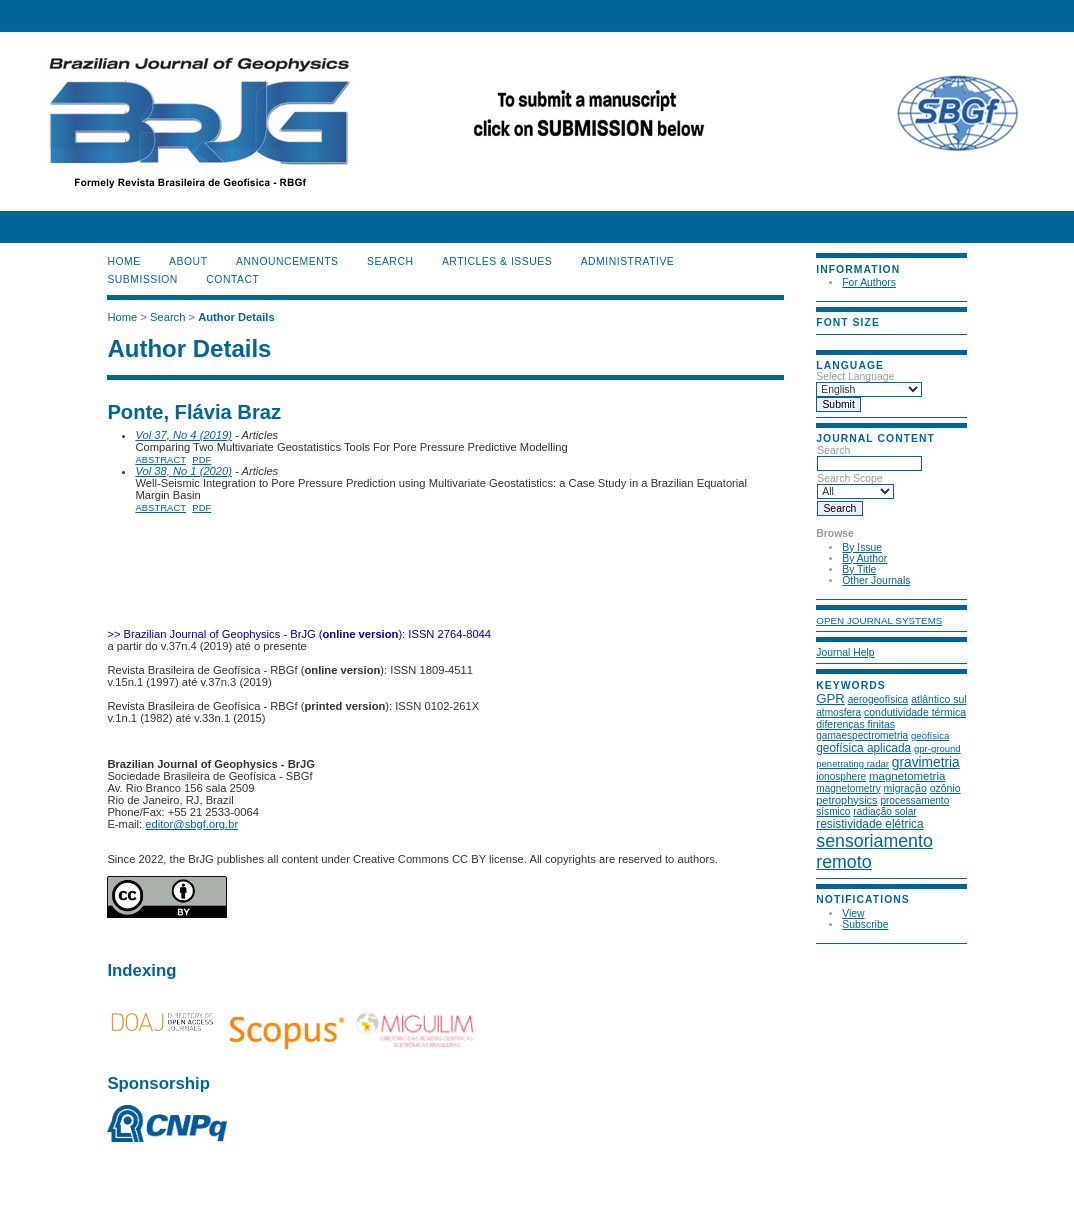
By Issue (862, 547)
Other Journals (876, 580)
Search (869, 457)
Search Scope (855, 485)
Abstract (160, 459)
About (188, 261)
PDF (201, 459)
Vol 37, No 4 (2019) (183, 435)
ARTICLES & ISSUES (497, 261)
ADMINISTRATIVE (628, 261)
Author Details (236, 317)
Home (123, 261)
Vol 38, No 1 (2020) (183, 471)
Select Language (855, 376)
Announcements (287, 261)
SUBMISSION (142, 279)
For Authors (869, 282)
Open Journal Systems (879, 620)
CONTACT (232, 279)
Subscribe (865, 924)
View (853, 913)
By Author (864, 558)
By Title (859, 569)
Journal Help (845, 652)
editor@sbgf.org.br (191, 824)
